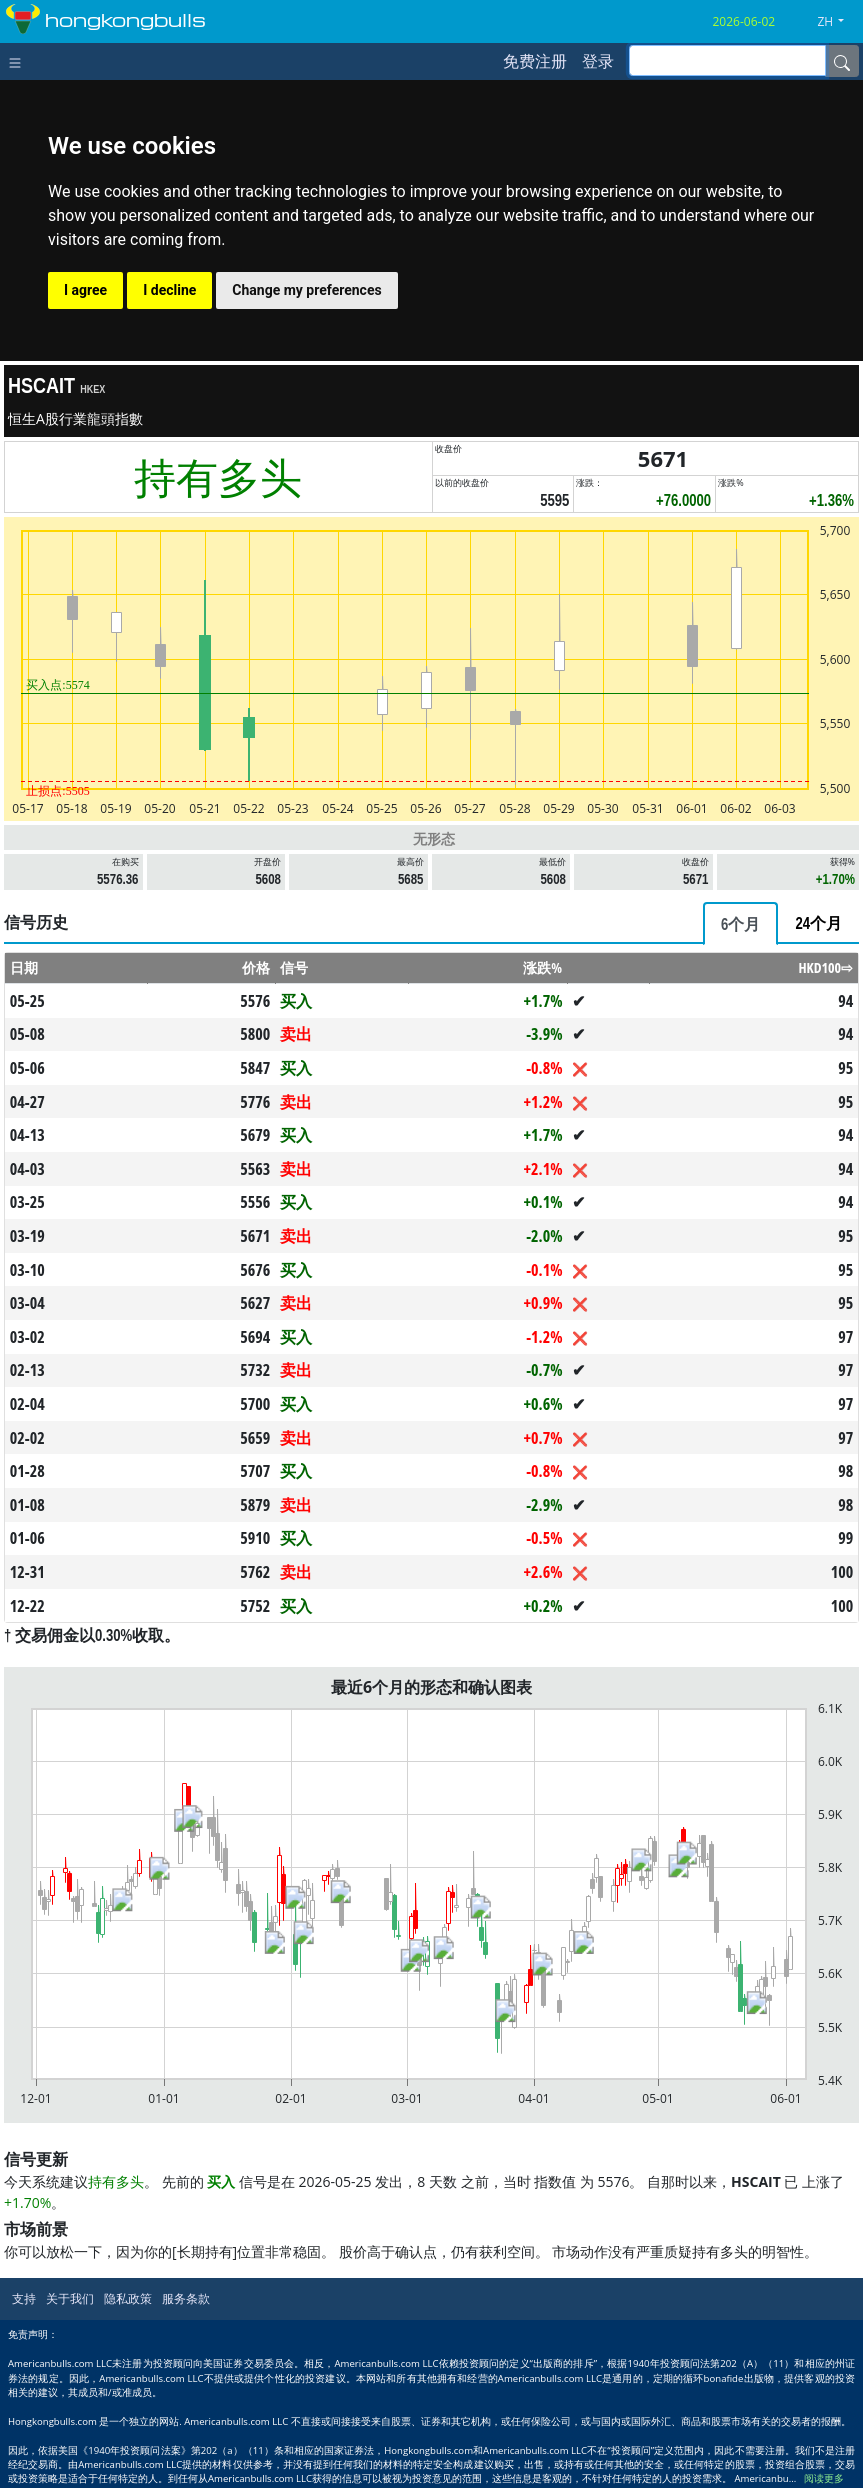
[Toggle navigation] (19, 61)
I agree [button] (85, 290)
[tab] (740, 923)
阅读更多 (824, 2478)
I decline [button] (169, 290)
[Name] (842, 61)
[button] (838, 22)
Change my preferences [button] (306, 290)
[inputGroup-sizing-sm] (727, 60)
